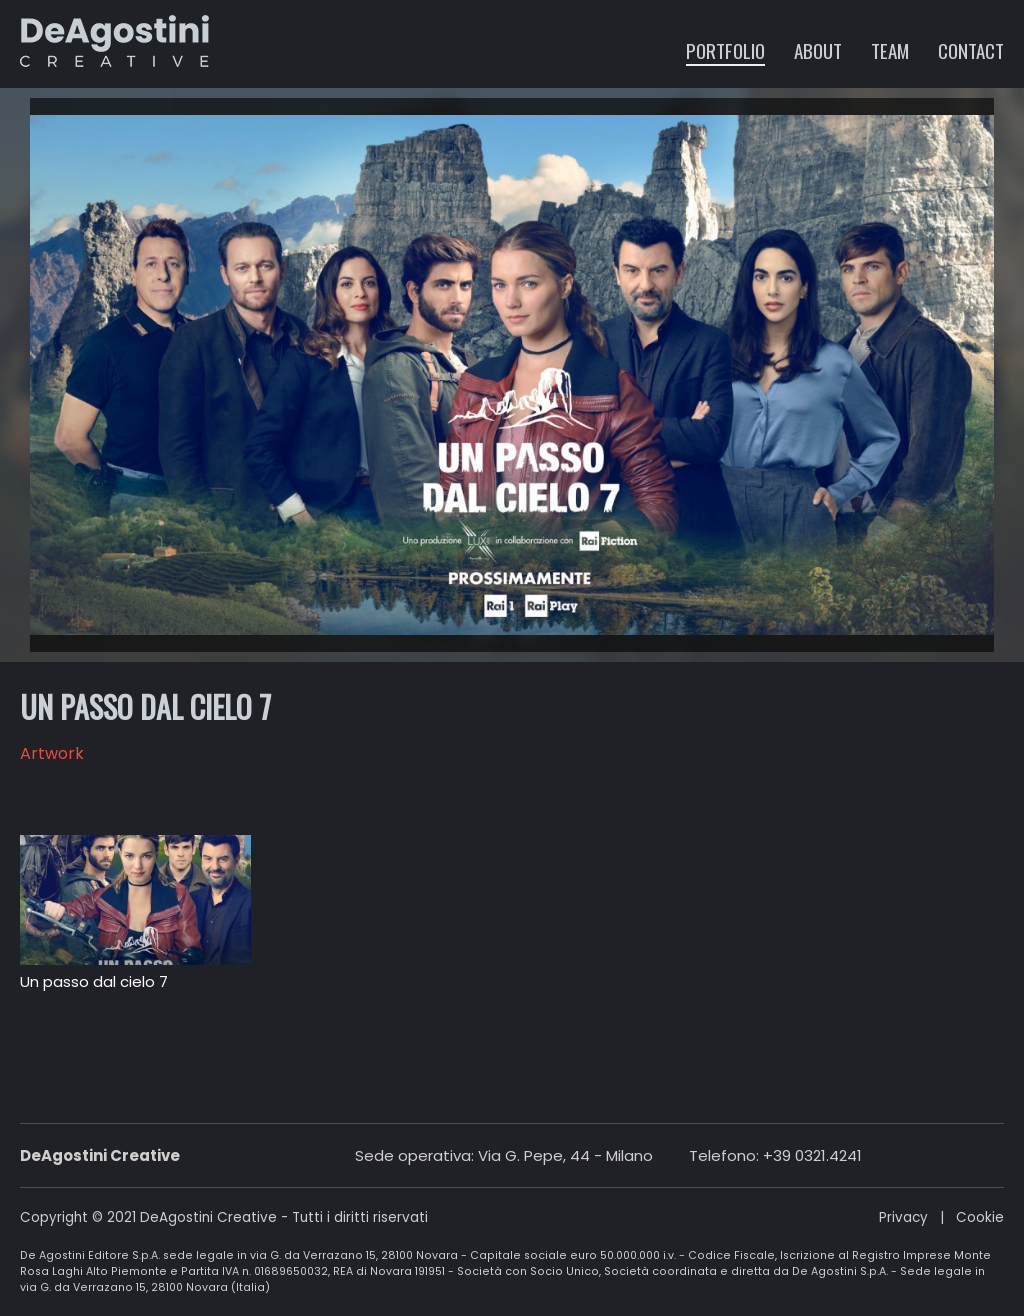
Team (890, 50)
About (818, 50)
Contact (971, 50)
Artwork (52, 753)
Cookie (980, 1217)
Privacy (903, 1217)
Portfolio (725, 50)
